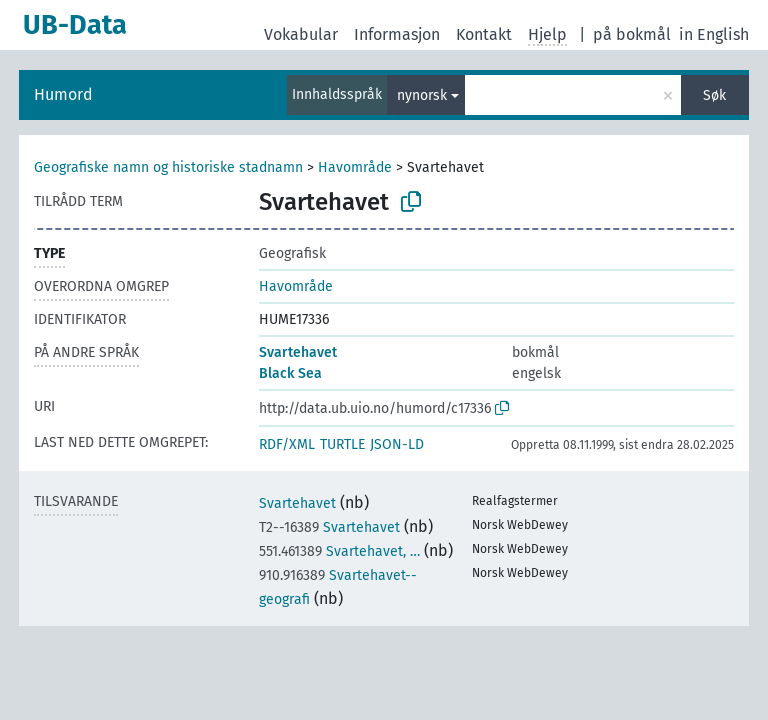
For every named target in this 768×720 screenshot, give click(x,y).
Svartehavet (298, 352)
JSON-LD (397, 444)
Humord (63, 94)
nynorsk (422, 95)
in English (714, 34)
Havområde (355, 167)
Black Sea (290, 373)
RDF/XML (287, 444)
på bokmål (632, 34)
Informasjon (397, 34)
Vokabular (301, 34)
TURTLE (342, 444)
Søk (714, 95)
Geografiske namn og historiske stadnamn (168, 167)
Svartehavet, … (339, 551)
